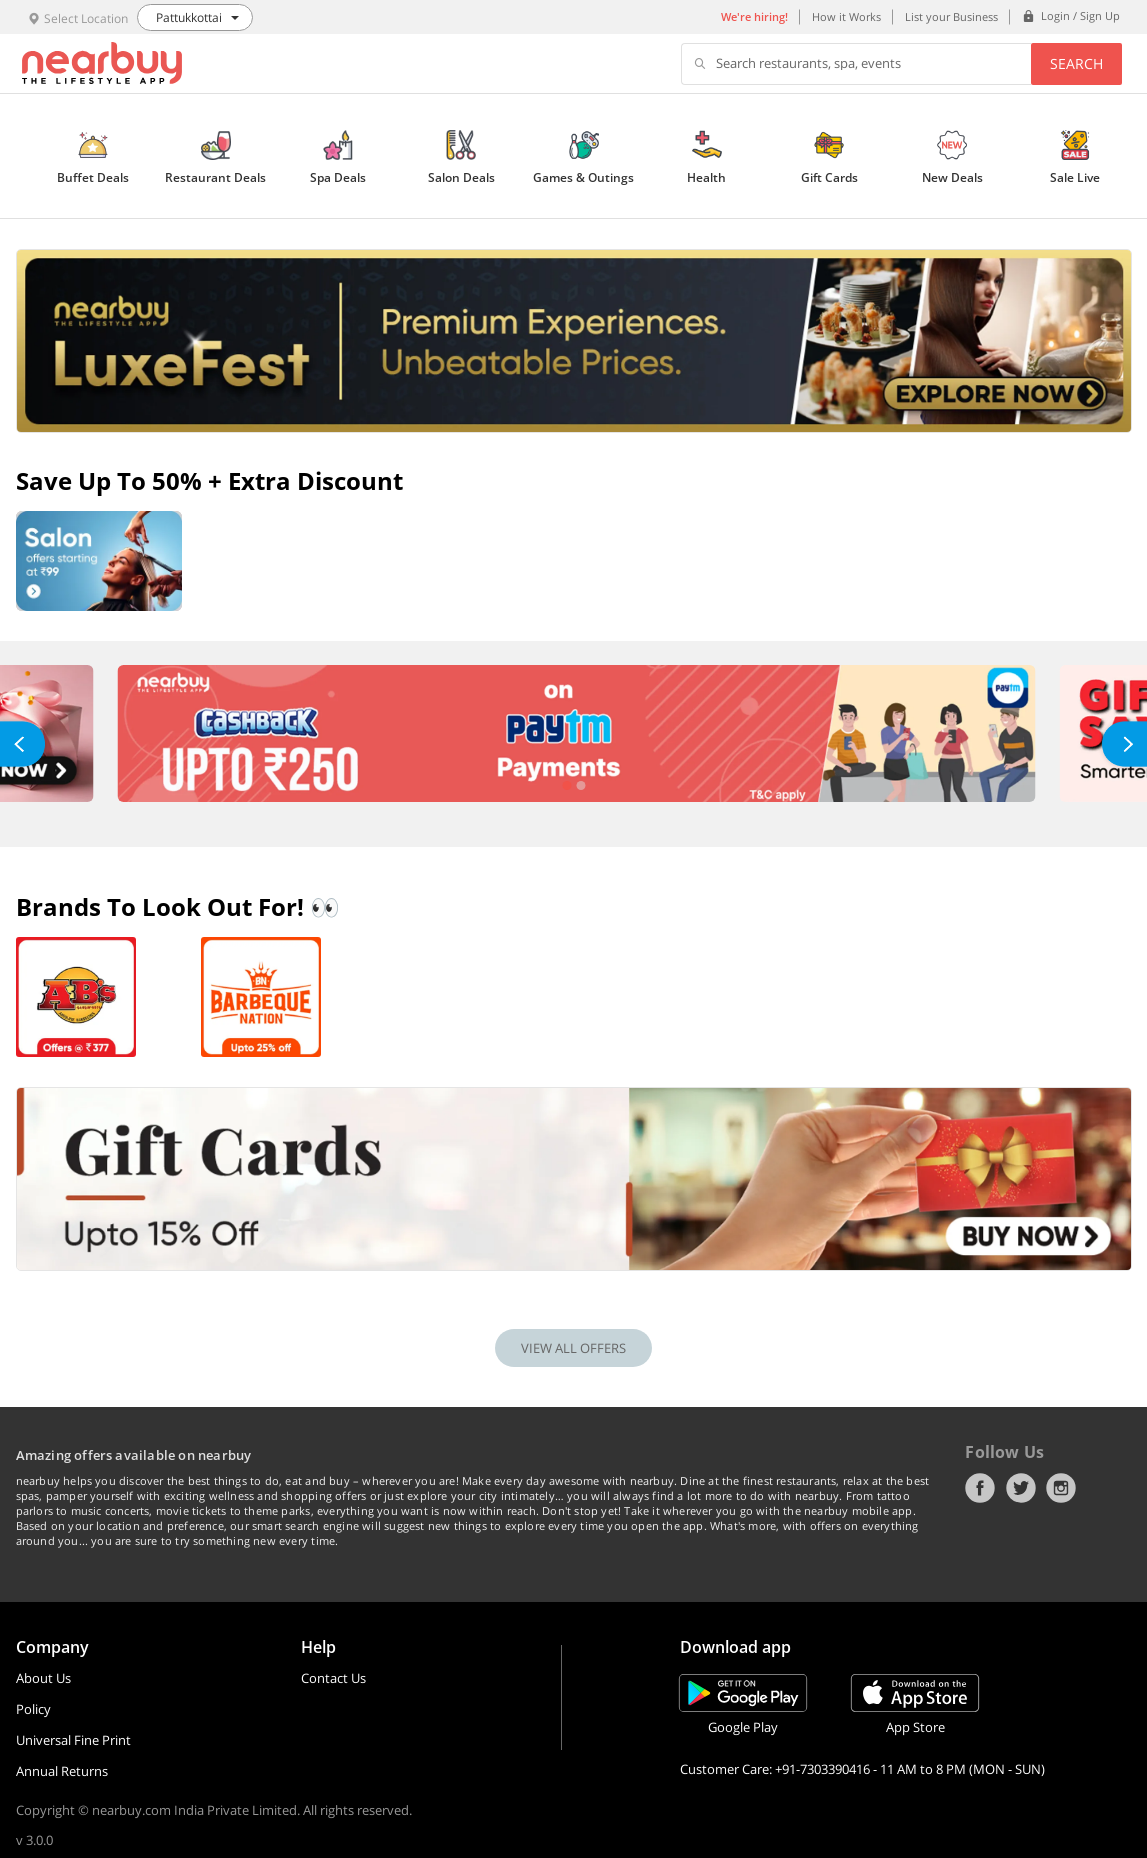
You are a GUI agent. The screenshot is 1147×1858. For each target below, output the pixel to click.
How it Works (846, 16)
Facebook (980, 1488)
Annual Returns (62, 1771)
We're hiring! (754, 16)
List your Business (951, 16)
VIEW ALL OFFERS (573, 1348)
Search (1076, 63)
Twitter (1021, 1488)
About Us (43, 1678)
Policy (33, 1709)
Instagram (1061, 1488)
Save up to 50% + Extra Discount (209, 480)
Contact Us (333, 1678)
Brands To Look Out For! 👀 (178, 906)
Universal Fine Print (73, 1740)
